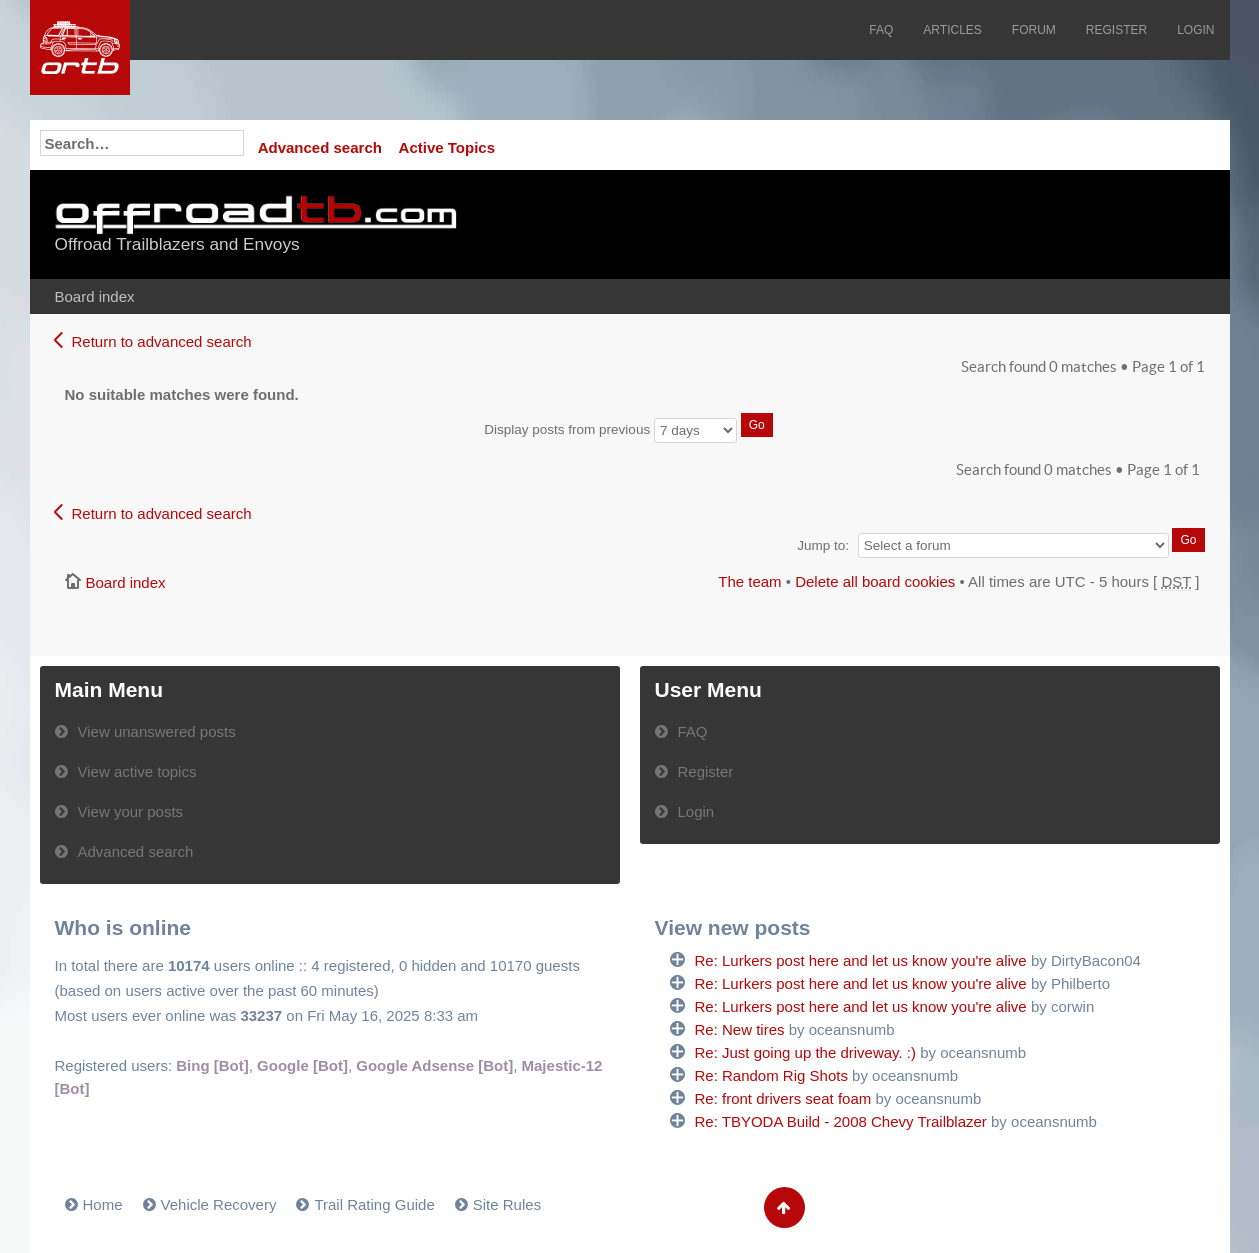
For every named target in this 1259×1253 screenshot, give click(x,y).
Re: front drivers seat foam (783, 1098)
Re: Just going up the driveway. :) (806, 1052)
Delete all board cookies (875, 581)
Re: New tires (740, 1029)
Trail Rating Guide (374, 1204)
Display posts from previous (628, 429)
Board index (95, 296)
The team (749, 581)
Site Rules (507, 1204)
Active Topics (447, 147)
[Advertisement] (956, 225)
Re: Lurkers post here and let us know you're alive (861, 960)
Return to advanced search (162, 341)
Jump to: (823, 545)
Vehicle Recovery (219, 1204)
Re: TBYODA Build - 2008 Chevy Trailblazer (841, 1121)
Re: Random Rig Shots (771, 1075)
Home (103, 1204)
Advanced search (320, 147)
